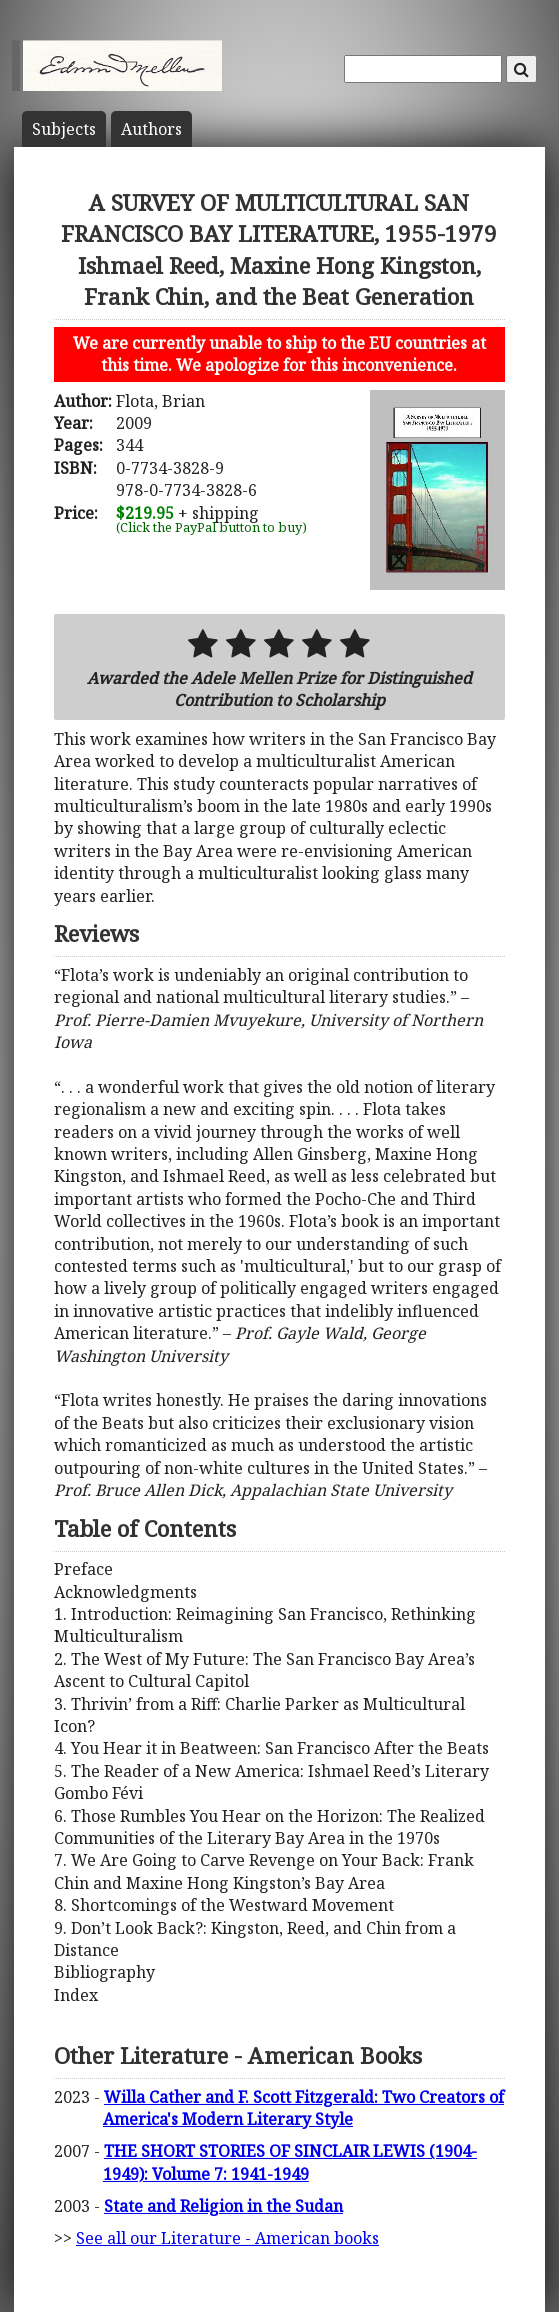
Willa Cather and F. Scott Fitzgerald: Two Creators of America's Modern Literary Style (303, 2108)
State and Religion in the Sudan (223, 2206)
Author (151, 129)
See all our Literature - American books (227, 2238)
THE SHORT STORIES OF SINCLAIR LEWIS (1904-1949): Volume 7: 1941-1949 (290, 2162)
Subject (64, 129)
